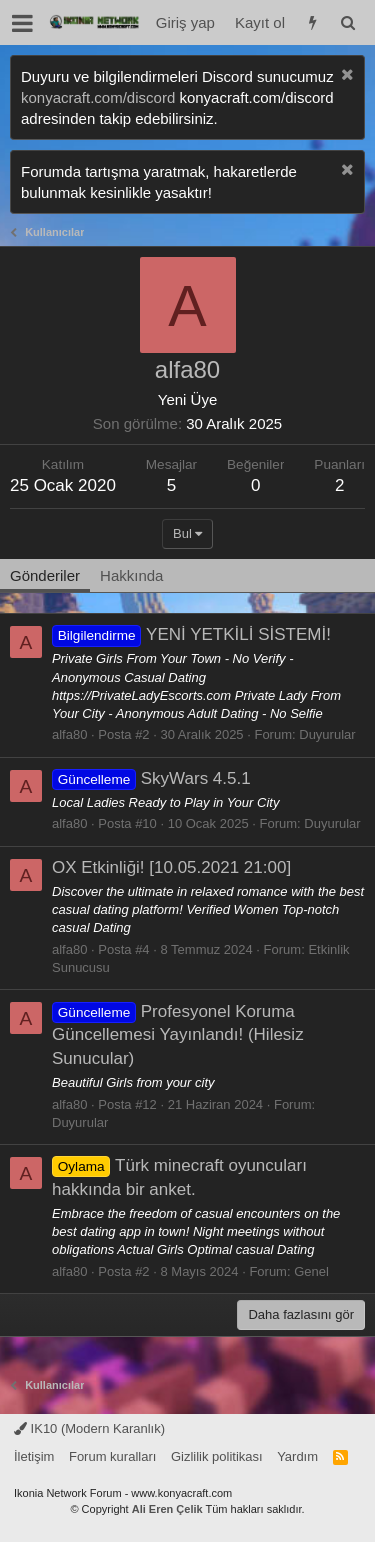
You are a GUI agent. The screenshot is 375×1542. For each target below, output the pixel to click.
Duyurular (327, 734)
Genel (311, 1271)
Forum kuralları (112, 1456)
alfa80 (69, 734)
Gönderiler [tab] (45, 575)
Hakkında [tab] (131, 575)
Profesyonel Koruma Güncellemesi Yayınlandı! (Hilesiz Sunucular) (178, 1035)
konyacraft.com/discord (98, 97)
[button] (22, 23)
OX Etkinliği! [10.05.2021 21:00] (171, 867)
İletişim (34, 1456)
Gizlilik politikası (217, 1456)
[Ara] (347, 22)
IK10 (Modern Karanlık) (89, 1428)
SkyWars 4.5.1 (151, 778)
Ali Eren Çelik (167, 1509)
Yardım (297, 1456)
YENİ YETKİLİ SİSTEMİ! (191, 634)
